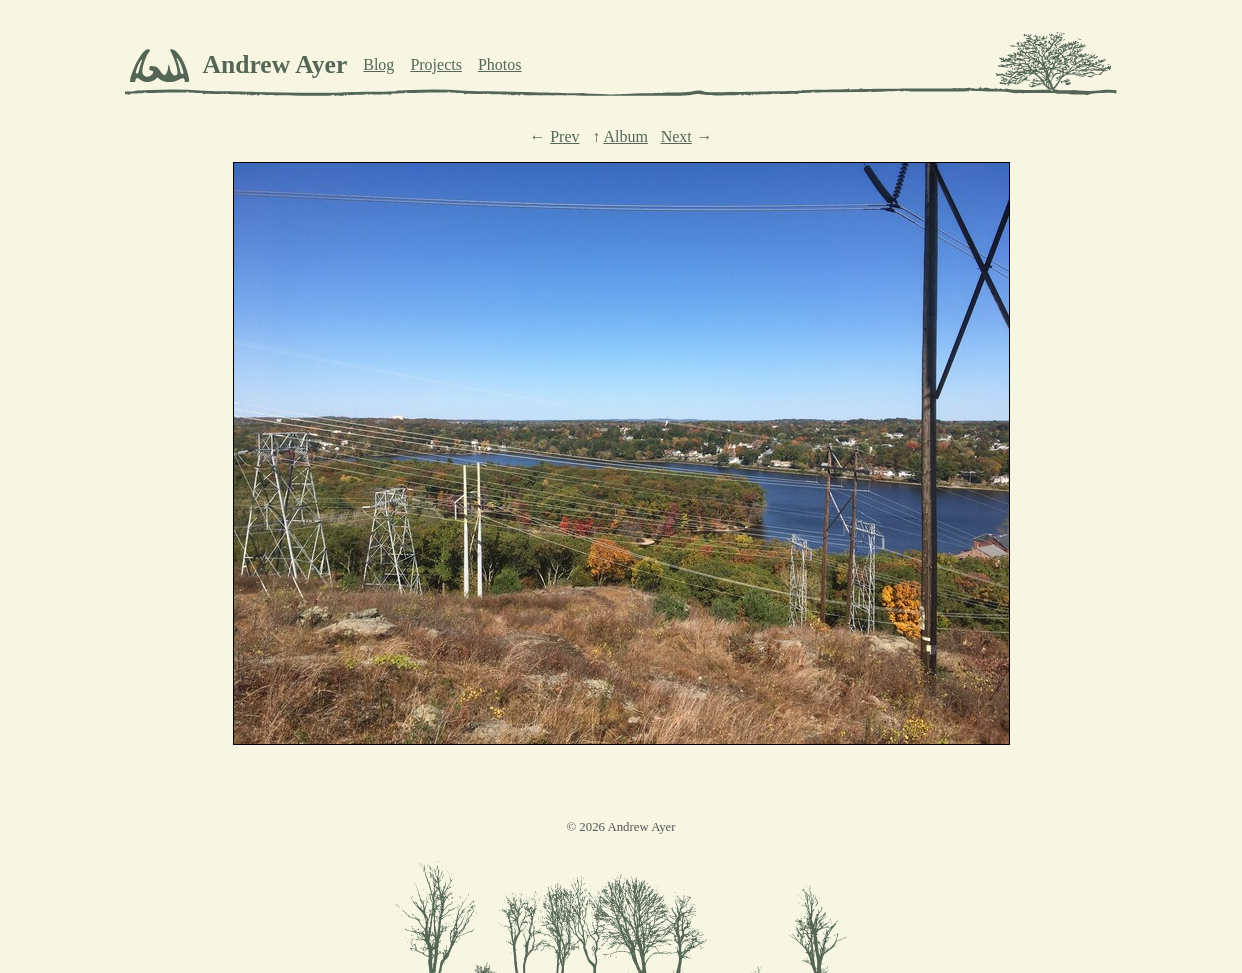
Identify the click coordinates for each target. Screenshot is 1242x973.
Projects (436, 64)
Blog (378, 64)
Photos (500, 64)
